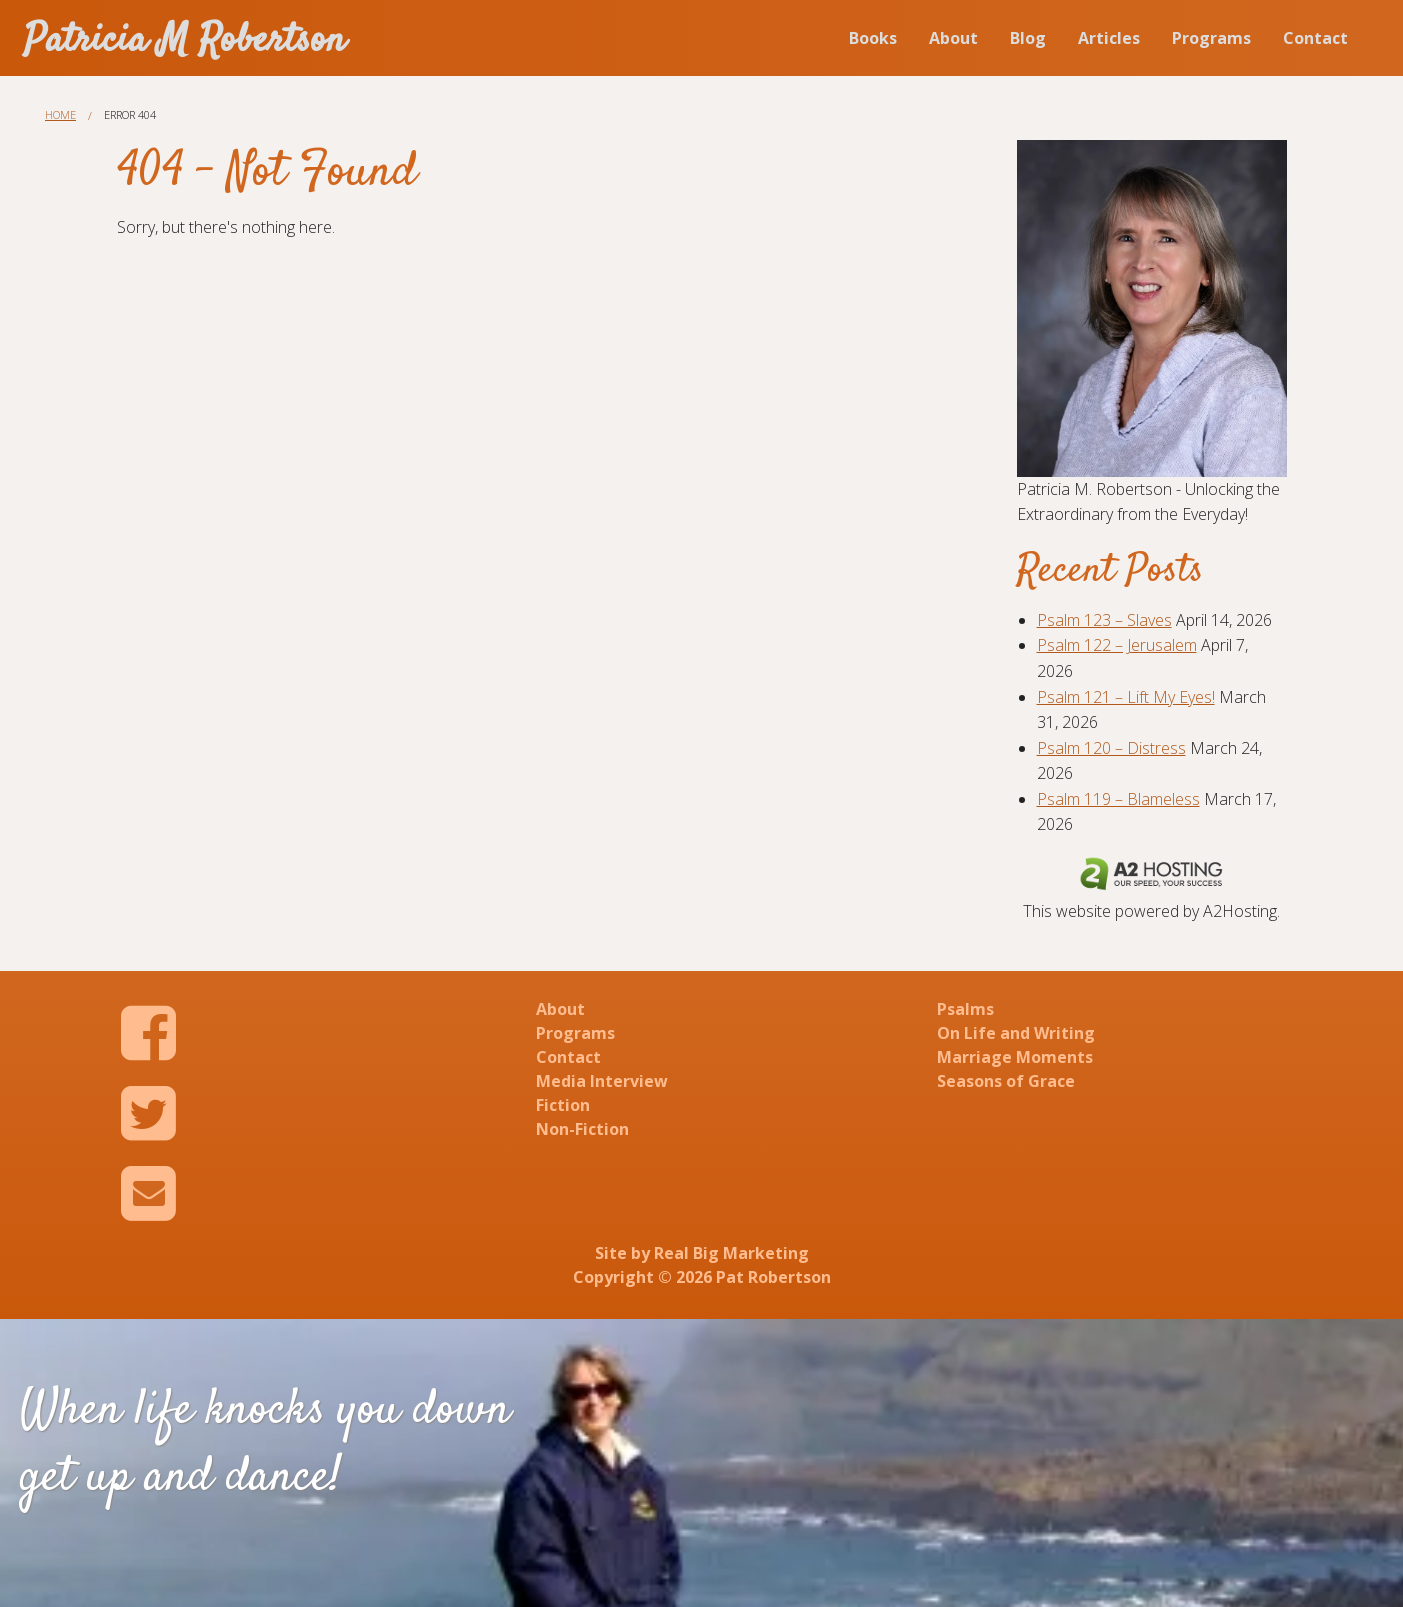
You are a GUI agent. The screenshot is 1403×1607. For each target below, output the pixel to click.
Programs (1211, 38)
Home (60, 114)
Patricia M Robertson (185, 41)
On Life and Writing (1016, 1033)
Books (873, 38)
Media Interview (602, 1081)
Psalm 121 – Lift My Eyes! (1126, 697)
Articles (1109, 38)
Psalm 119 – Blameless (1118, 799)
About (953, 38)
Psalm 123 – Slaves (1104, 620)
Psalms (965, 1009)
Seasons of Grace (1006, 1081)
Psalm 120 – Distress (1111, 748)
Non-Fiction (582, 1129)
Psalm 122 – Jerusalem (1117, 645)
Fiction (563, 1105)
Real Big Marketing (731, 1253)
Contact (1315, 38)
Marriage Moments (1015, 1057)
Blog (1028, 38)
